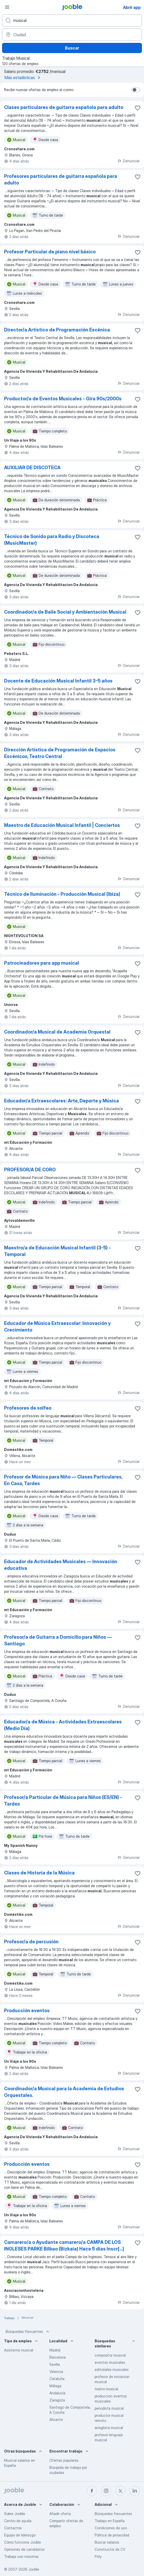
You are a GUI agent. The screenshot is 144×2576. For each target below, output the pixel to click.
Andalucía (57, 2393)
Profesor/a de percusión (31, 1941)
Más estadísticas (23, 77)
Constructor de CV (110, 2549)
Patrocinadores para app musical (41, 963)
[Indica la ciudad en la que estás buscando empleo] (72, 35)
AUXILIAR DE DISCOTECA (32, 467)
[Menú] (7, 7)
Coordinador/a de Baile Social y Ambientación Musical (65, 612)
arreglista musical (109, 2427)
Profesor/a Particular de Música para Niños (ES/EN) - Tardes (63, 1801)
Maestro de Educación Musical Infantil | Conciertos (62, 825)
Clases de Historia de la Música (39, 1872)
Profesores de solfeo (27, 1408)
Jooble (33, 2569)
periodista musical (109, 2408)
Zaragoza (57, 2400)
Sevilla (54, 2364)
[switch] (136, 89)
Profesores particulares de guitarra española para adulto (60, 179)
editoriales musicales (112, 2369)
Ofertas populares (64, 2460)
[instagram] (106, 2491)
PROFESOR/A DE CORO (30, 1169)
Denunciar (128, 161)
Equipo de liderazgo (20, 2535)
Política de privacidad (112, 2535)
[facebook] (92, 2491)
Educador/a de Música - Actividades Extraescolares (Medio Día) (63, 1725)
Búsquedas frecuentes (28, 2331)
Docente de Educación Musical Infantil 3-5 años (58, 680)
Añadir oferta (60, 2513)
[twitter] (120, 2491)
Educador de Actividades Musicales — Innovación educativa (60, 1565)
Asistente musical (18, 2350)
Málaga (55, 2386)
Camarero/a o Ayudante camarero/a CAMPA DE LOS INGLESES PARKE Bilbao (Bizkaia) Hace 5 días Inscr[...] (64, 2245)
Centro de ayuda (17, 2521)
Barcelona (57, 2357)
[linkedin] (135, 2491)
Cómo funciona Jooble (22, 2542)
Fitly (98, 2556)
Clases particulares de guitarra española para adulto (63, 107)
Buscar (72, 48)
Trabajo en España (110, 2521)
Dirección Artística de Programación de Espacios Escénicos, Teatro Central (59, 753)
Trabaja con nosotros (21, 2556)
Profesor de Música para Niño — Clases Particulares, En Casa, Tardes (63, 1480)
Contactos (13, 2528)
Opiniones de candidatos (24, 2549)
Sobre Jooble (14, 2513)
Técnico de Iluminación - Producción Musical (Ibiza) (62, 894)
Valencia (56, 2371)
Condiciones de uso (111, 2528)
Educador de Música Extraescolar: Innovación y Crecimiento (57, 1327)
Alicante (56, 2419)
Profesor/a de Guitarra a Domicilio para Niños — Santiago (58, 1640)
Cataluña (56, 2378)
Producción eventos (27, 2010)
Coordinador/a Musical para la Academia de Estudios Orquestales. (64, 2092)
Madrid (54, 2350)
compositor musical (110, 2355)
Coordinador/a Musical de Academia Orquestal (57, 1032)
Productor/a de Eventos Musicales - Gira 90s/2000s (62, 398)
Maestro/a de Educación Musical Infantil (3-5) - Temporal (57, 1251)
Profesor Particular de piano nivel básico (50, 251)
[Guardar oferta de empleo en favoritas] (137, 108)
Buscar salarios (107, 2542)
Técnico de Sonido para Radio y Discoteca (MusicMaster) (51, 540)
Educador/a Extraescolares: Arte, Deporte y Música (61, 1100)
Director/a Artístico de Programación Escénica (57, 329)
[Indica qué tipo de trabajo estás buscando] (72, 20)
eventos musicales (110, 2362)
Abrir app (132, 7)
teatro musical (106, 2389)
